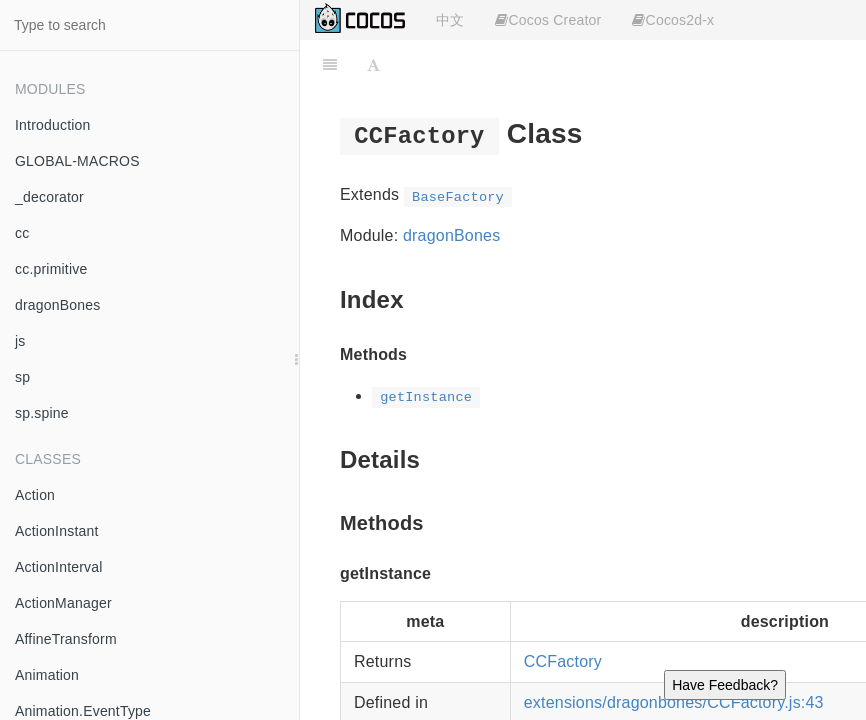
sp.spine (42, 413)
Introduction (53, 125)
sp (22, 377)
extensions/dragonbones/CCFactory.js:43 (674, 702)
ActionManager (63, 603)
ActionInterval (59, 567)
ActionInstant (57, 531)
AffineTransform (66, 639)
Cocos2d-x (673, 20)
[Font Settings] (373, 65)
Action (35, 495)
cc (22, 233)
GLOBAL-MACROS (77, 161)
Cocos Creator (548, 20)
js (20, 341)
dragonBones (58, 305)
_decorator (49, 197)
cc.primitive (51, 269)
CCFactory (563, 661)
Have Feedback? (725, 685)
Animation (47, 675)
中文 (450, 20)
